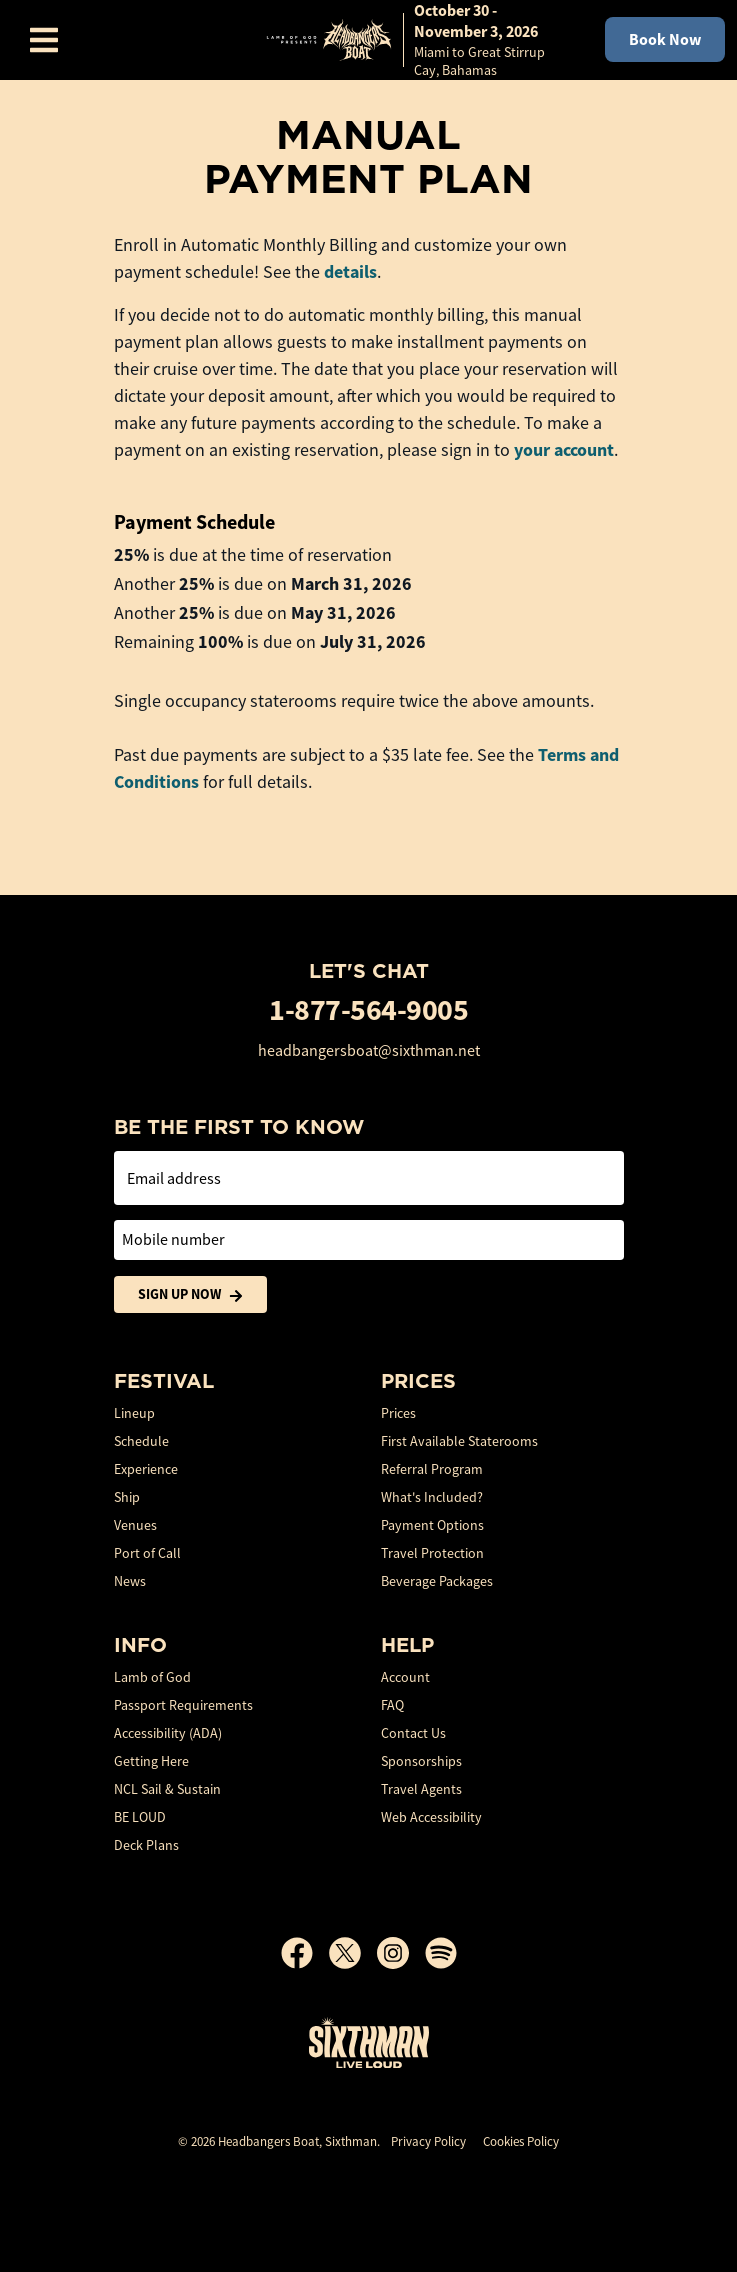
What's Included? (432, 1497)
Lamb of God (152, 1677)
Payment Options (432, 1525)
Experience (146, 1469)
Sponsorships (421, 1761)
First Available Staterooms (459, 1441)
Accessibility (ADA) (168, 1733)
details (350, 272)
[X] (353, 1953)
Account (405, 1677)
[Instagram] (401, 1953)
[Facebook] (305, 1953)
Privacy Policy (428, 2141)
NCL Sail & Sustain (167, 1789)
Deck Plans (146, 1845)
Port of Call (147, 1553)
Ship (127, 1497)
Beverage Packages (437, 1581)
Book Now (665, 39)
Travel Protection (432, 1553)
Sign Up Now (190, 1294)
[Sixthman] (369, 2042)
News (130, 1581)
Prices (398, 1413)
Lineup (134, 1413)
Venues (135, 1525)
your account (564, 450)
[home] (415, 40)
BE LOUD (140, 1817)
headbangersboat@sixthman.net (369, 1051)
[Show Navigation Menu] (44, 40)
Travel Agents (421, 1789)
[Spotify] (441, 1953)
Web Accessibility (431, 1817)
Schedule (141, 1441)
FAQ (392, 1705)
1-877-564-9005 (368, 1009)
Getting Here (151, 1761)
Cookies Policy (521, 2141)
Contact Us (413, 1733)
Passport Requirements (183, 1705)
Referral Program (432, 1469)
